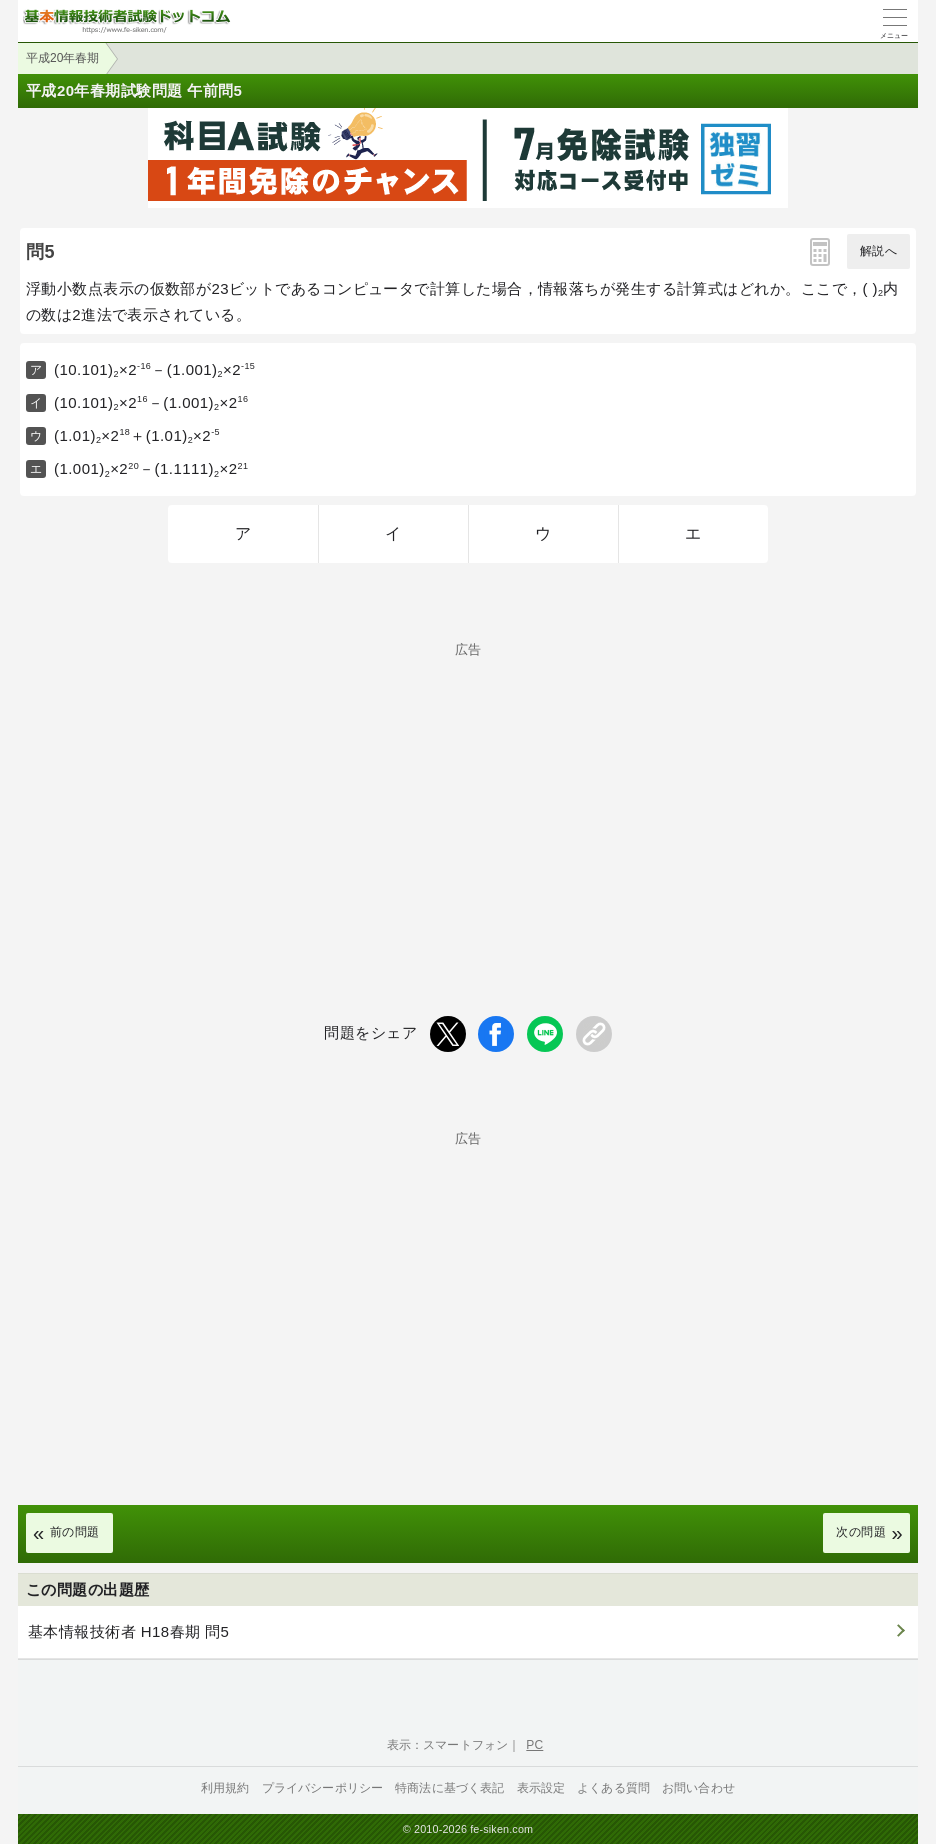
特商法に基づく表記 (449, 1788)
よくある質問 (613, 1788)
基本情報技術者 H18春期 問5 (128, 1631)
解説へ (878, 251)
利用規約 (225, 1788)
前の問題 (75, 1532)
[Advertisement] (468, 796)
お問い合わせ (698, 1788)
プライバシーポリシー (323, 1788)
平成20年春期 (62, 58)
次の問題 (861, 1532)
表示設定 (541, 1788)
